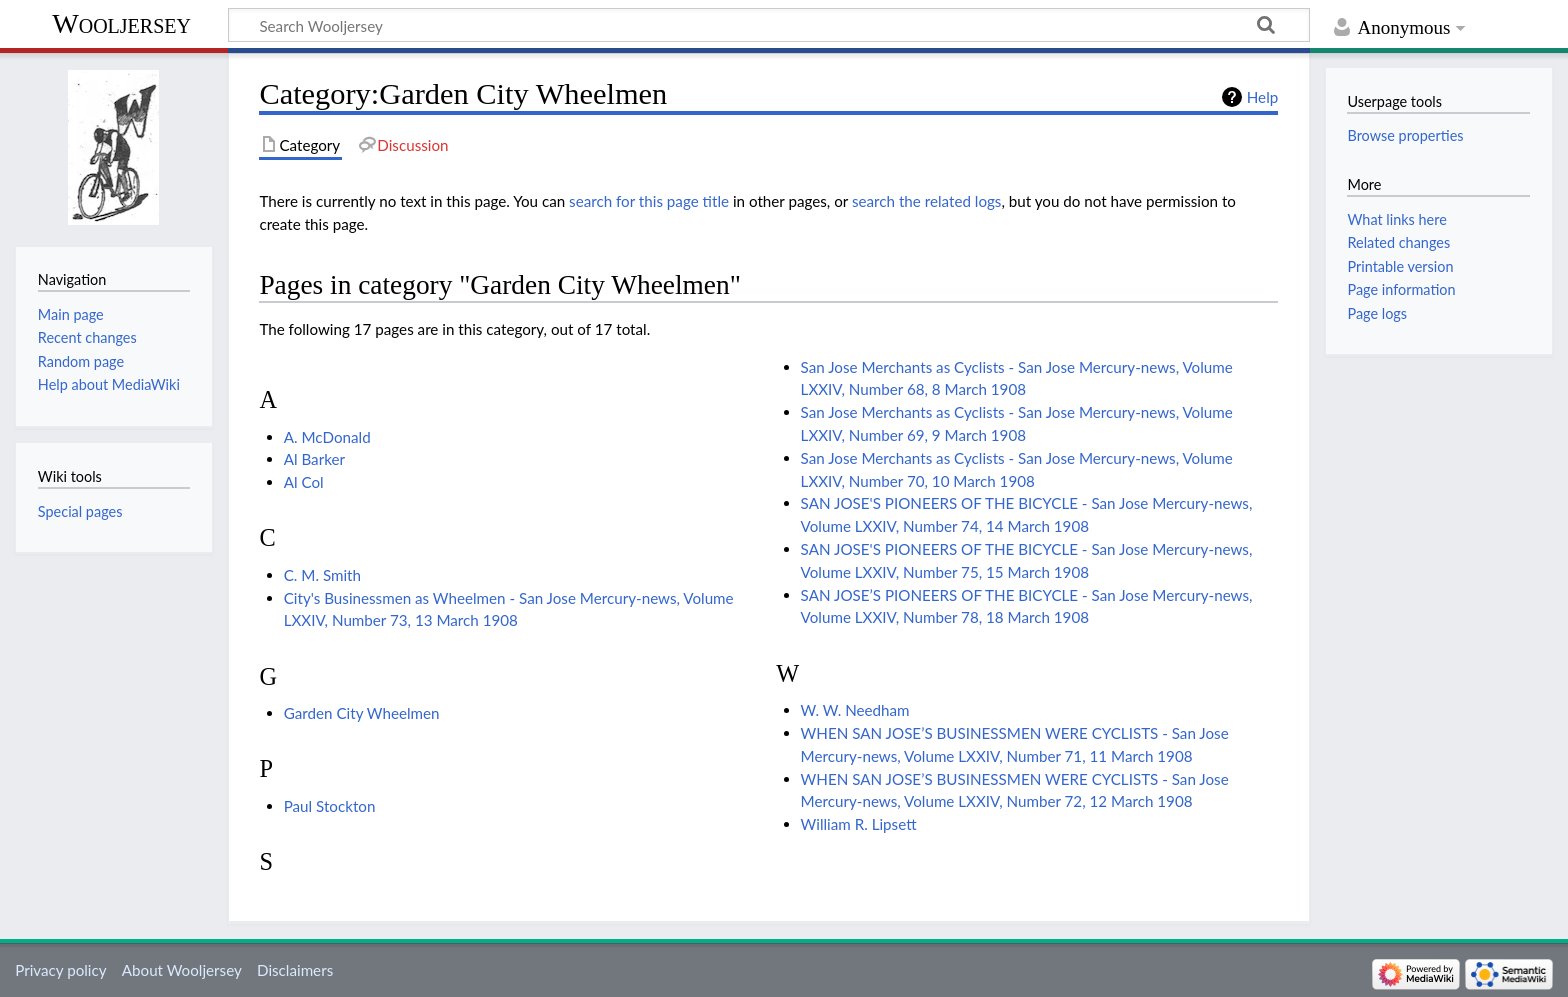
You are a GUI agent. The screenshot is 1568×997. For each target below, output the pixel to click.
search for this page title (649, 201)
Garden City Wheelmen (362, 713)
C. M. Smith (322, 575)
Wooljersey (121, 23)
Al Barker (314, 459)
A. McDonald (327, 437)
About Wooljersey (182, 970)
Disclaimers (295, 970)
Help (1262, 97)
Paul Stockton (330, 806)
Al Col (304, 482)
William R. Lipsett (859, 824)
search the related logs (927, 201)
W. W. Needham (855, 710)
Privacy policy (60, 970)
